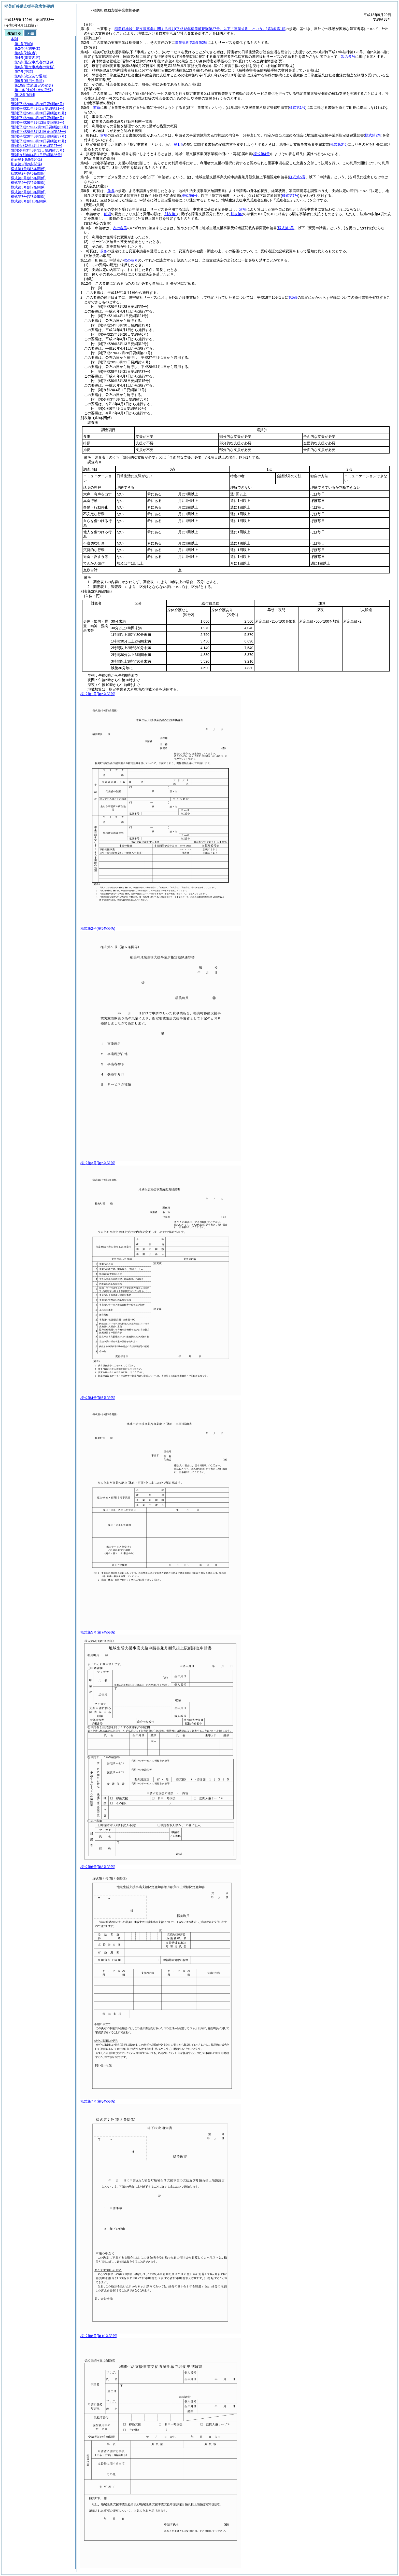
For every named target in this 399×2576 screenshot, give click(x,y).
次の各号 (348, 56)
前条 (96, 107)
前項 (103, 135)
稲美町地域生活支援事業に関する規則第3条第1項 (200, 29)
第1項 (178, 144)
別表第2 (237, 214)
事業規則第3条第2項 (191, 42)
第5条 (292, 297)
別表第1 (170, 214)
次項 (242, 209)
